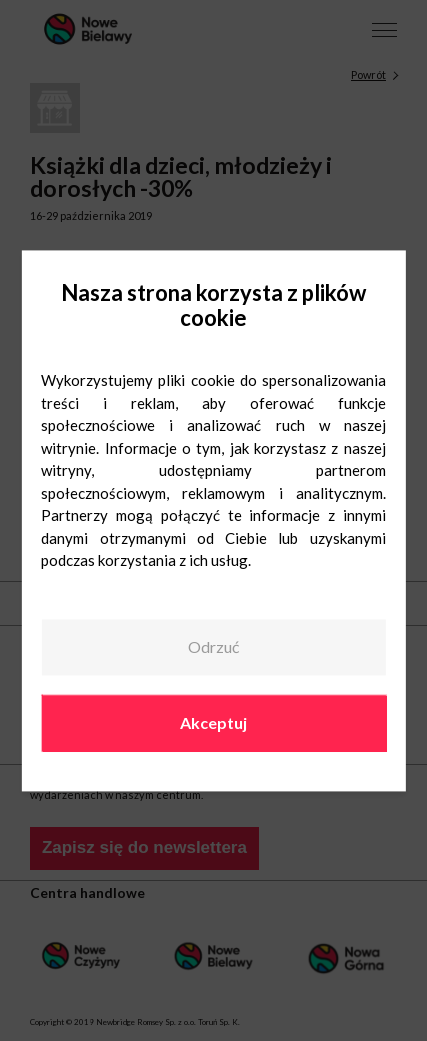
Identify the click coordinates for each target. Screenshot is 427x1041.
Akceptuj (213, 722)
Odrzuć (213, 647)
